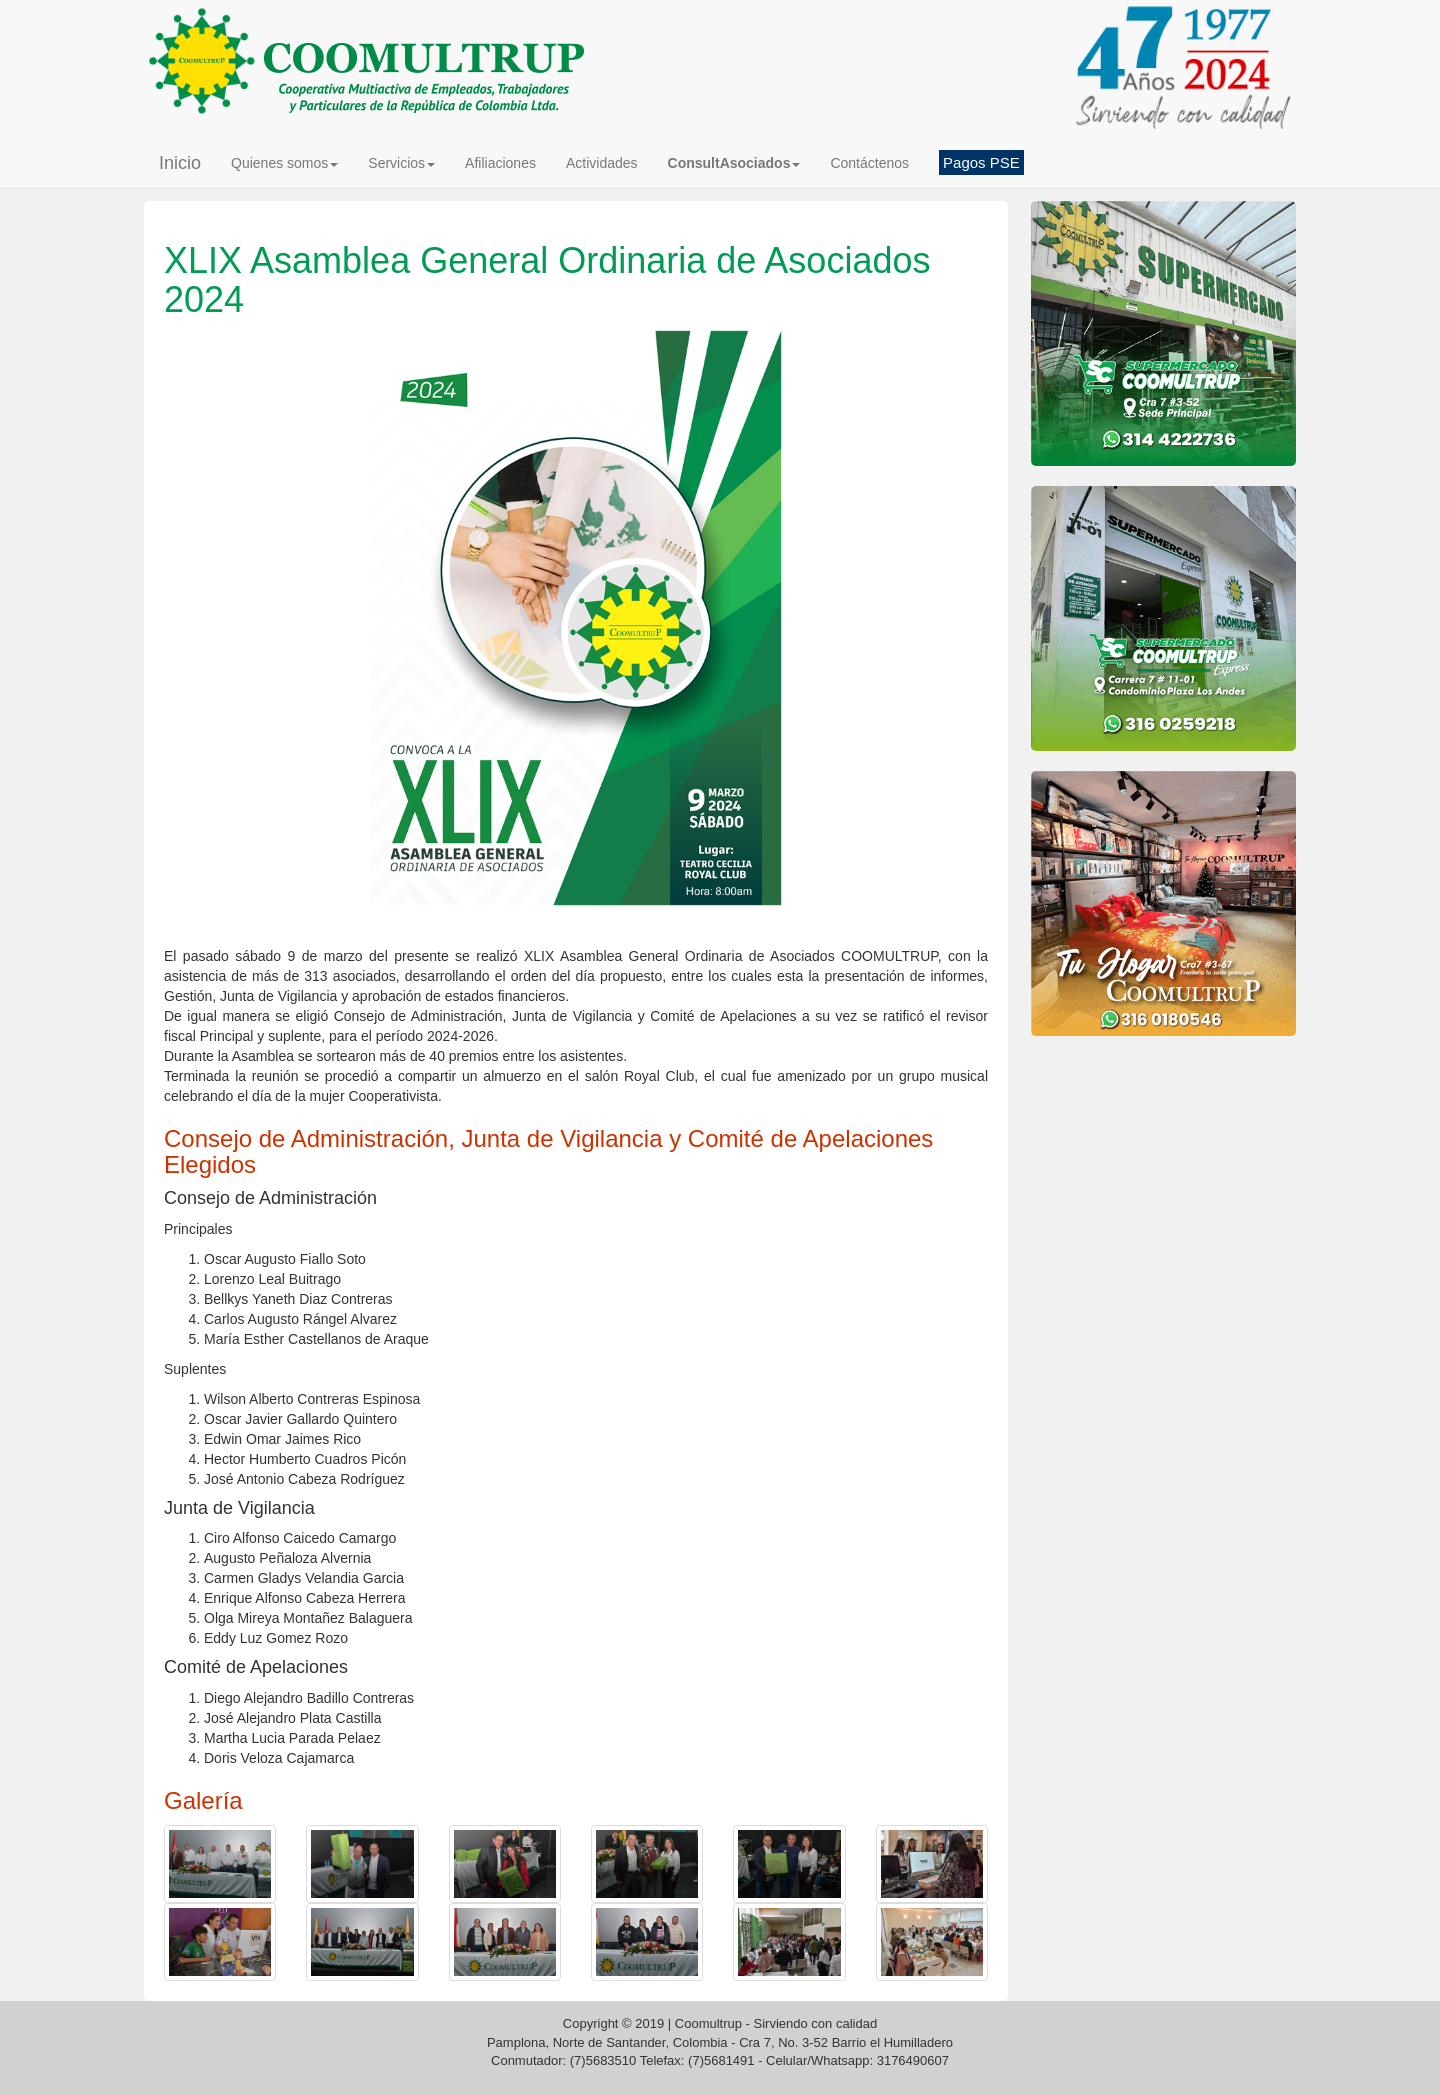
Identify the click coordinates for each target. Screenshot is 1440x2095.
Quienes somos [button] (284, 163)
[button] (734, 163)
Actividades (602, 163)
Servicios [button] (401, 163)
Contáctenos (869, 163)
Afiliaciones (500, 163)
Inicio (180, 163)
